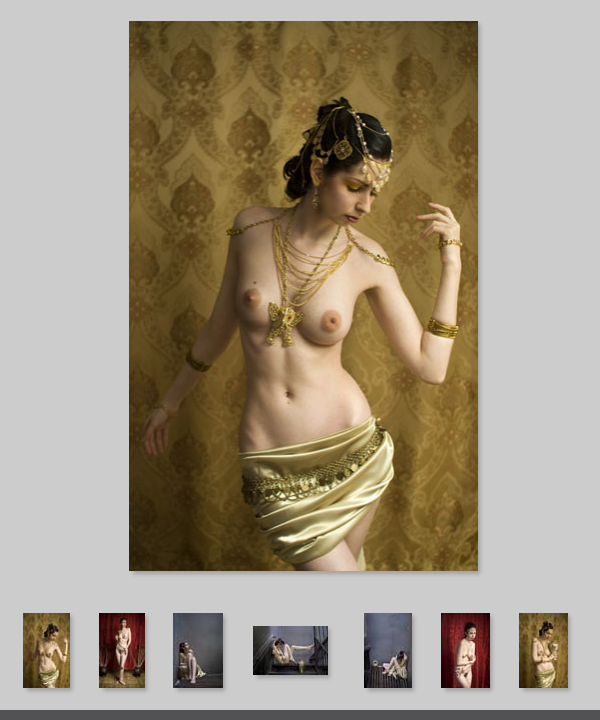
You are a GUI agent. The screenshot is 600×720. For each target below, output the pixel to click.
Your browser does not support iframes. (300, 305)
